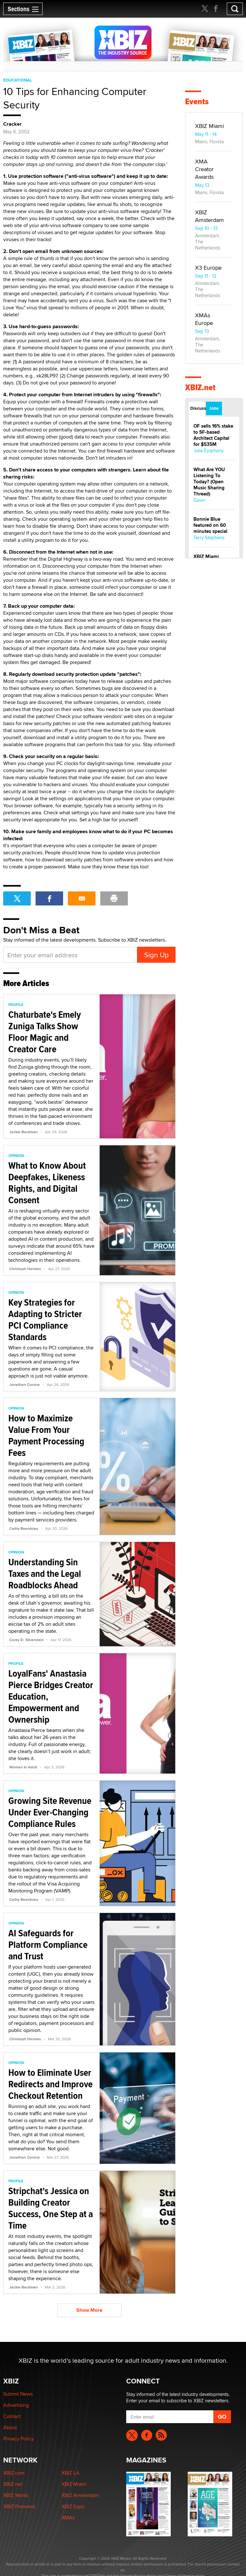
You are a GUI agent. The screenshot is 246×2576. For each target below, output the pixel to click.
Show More (89, 2310)
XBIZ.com (14, 2473)
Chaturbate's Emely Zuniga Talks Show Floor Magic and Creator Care (44, 1031)
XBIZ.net (200, 387)
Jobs (214, 408)
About (10, 2427)
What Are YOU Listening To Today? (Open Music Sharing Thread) (209, 481)
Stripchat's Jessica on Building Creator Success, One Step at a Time (50, 2208)
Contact (12, 2416)
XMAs (68, 2517)
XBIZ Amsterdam (209, 216)
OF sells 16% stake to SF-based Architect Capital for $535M (213, 435)
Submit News (18, 2394)
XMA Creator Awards (204, 169)
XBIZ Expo (73, 2506)
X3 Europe (208, 268)
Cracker (12, 124)
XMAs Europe (204, 319)
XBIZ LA (70, 2473)
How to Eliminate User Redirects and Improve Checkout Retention (50, 2084)
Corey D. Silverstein (26, 1639)
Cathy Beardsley (23, 1528)
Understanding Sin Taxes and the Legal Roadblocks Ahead (44, 1573)
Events (197, 101)
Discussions (197, 408)
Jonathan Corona (24, 1384)
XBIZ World (15, 2495)
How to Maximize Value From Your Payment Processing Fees (46, 1435)
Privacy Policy (18, 2438)
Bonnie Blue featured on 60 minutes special (210, 525)
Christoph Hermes (25, 1268)
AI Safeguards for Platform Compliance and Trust (47, 1944)
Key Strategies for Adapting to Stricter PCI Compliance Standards (45, 1319)
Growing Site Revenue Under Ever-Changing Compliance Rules (49, 1812)
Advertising (16, 2405)
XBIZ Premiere (19, 2506)
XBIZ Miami (209, 126)
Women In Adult (23, 1767)
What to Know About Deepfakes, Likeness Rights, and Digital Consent (47, 1182)
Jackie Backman (23, 1131)
